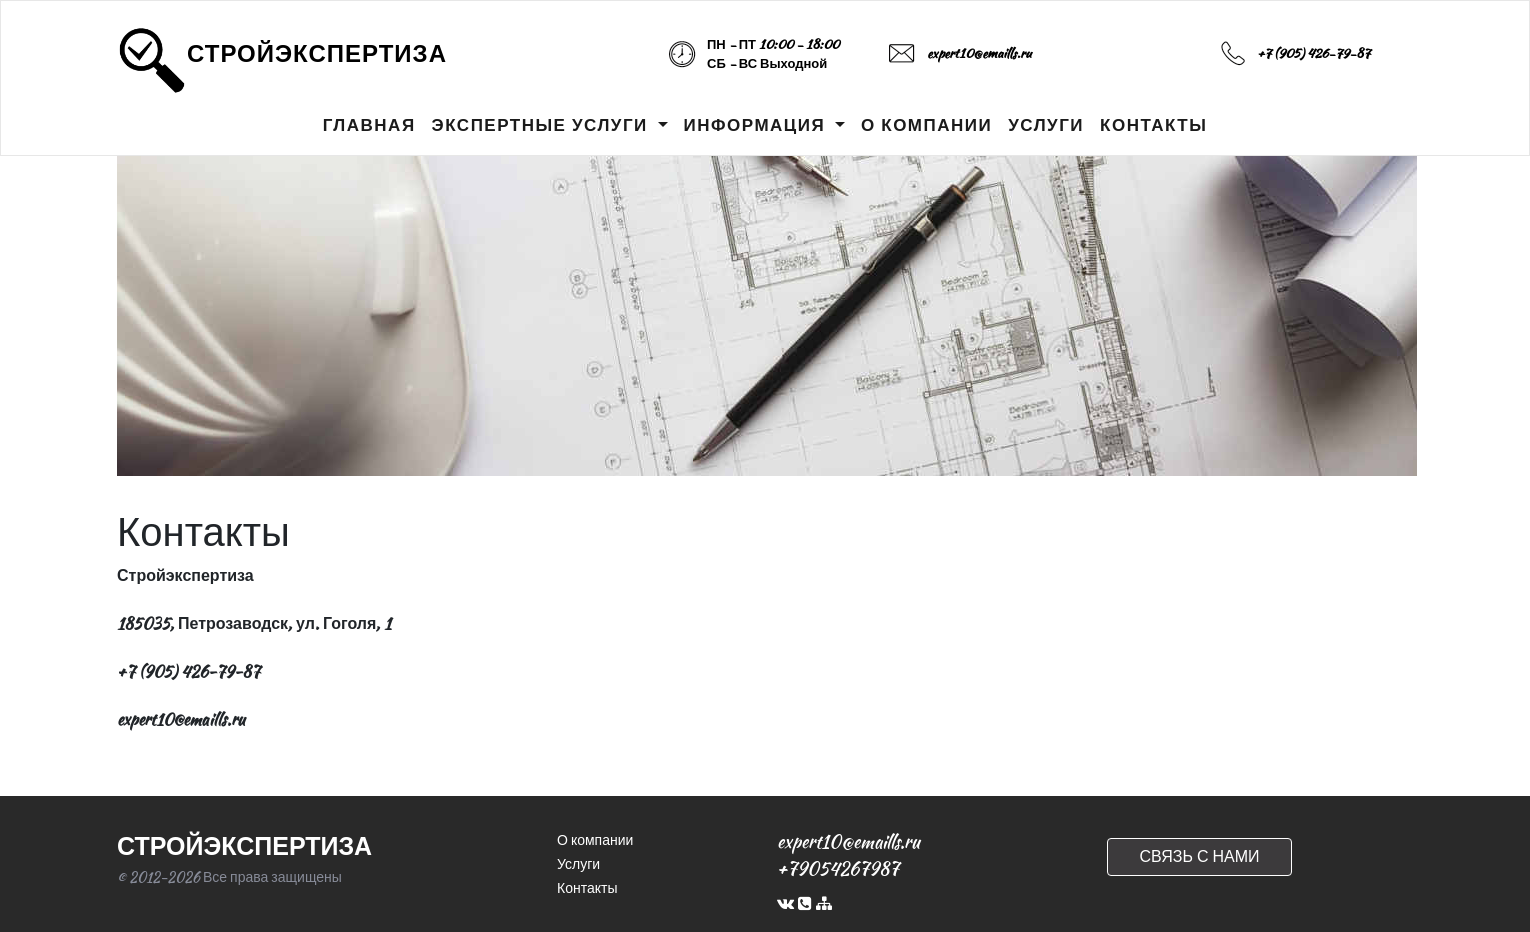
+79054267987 (838, 868)
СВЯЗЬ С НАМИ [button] (1199, 856)
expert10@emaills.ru (979, 53)
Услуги (578, 864)
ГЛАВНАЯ (369, 125)
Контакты (587, 888)
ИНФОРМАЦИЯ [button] (757, 125)
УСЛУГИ (1046, 125)
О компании (595, 840)
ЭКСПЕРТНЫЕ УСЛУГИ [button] (543, 125)
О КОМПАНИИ (926, 125)
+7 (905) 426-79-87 (1313, 53)
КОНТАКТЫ (1153, 125)
